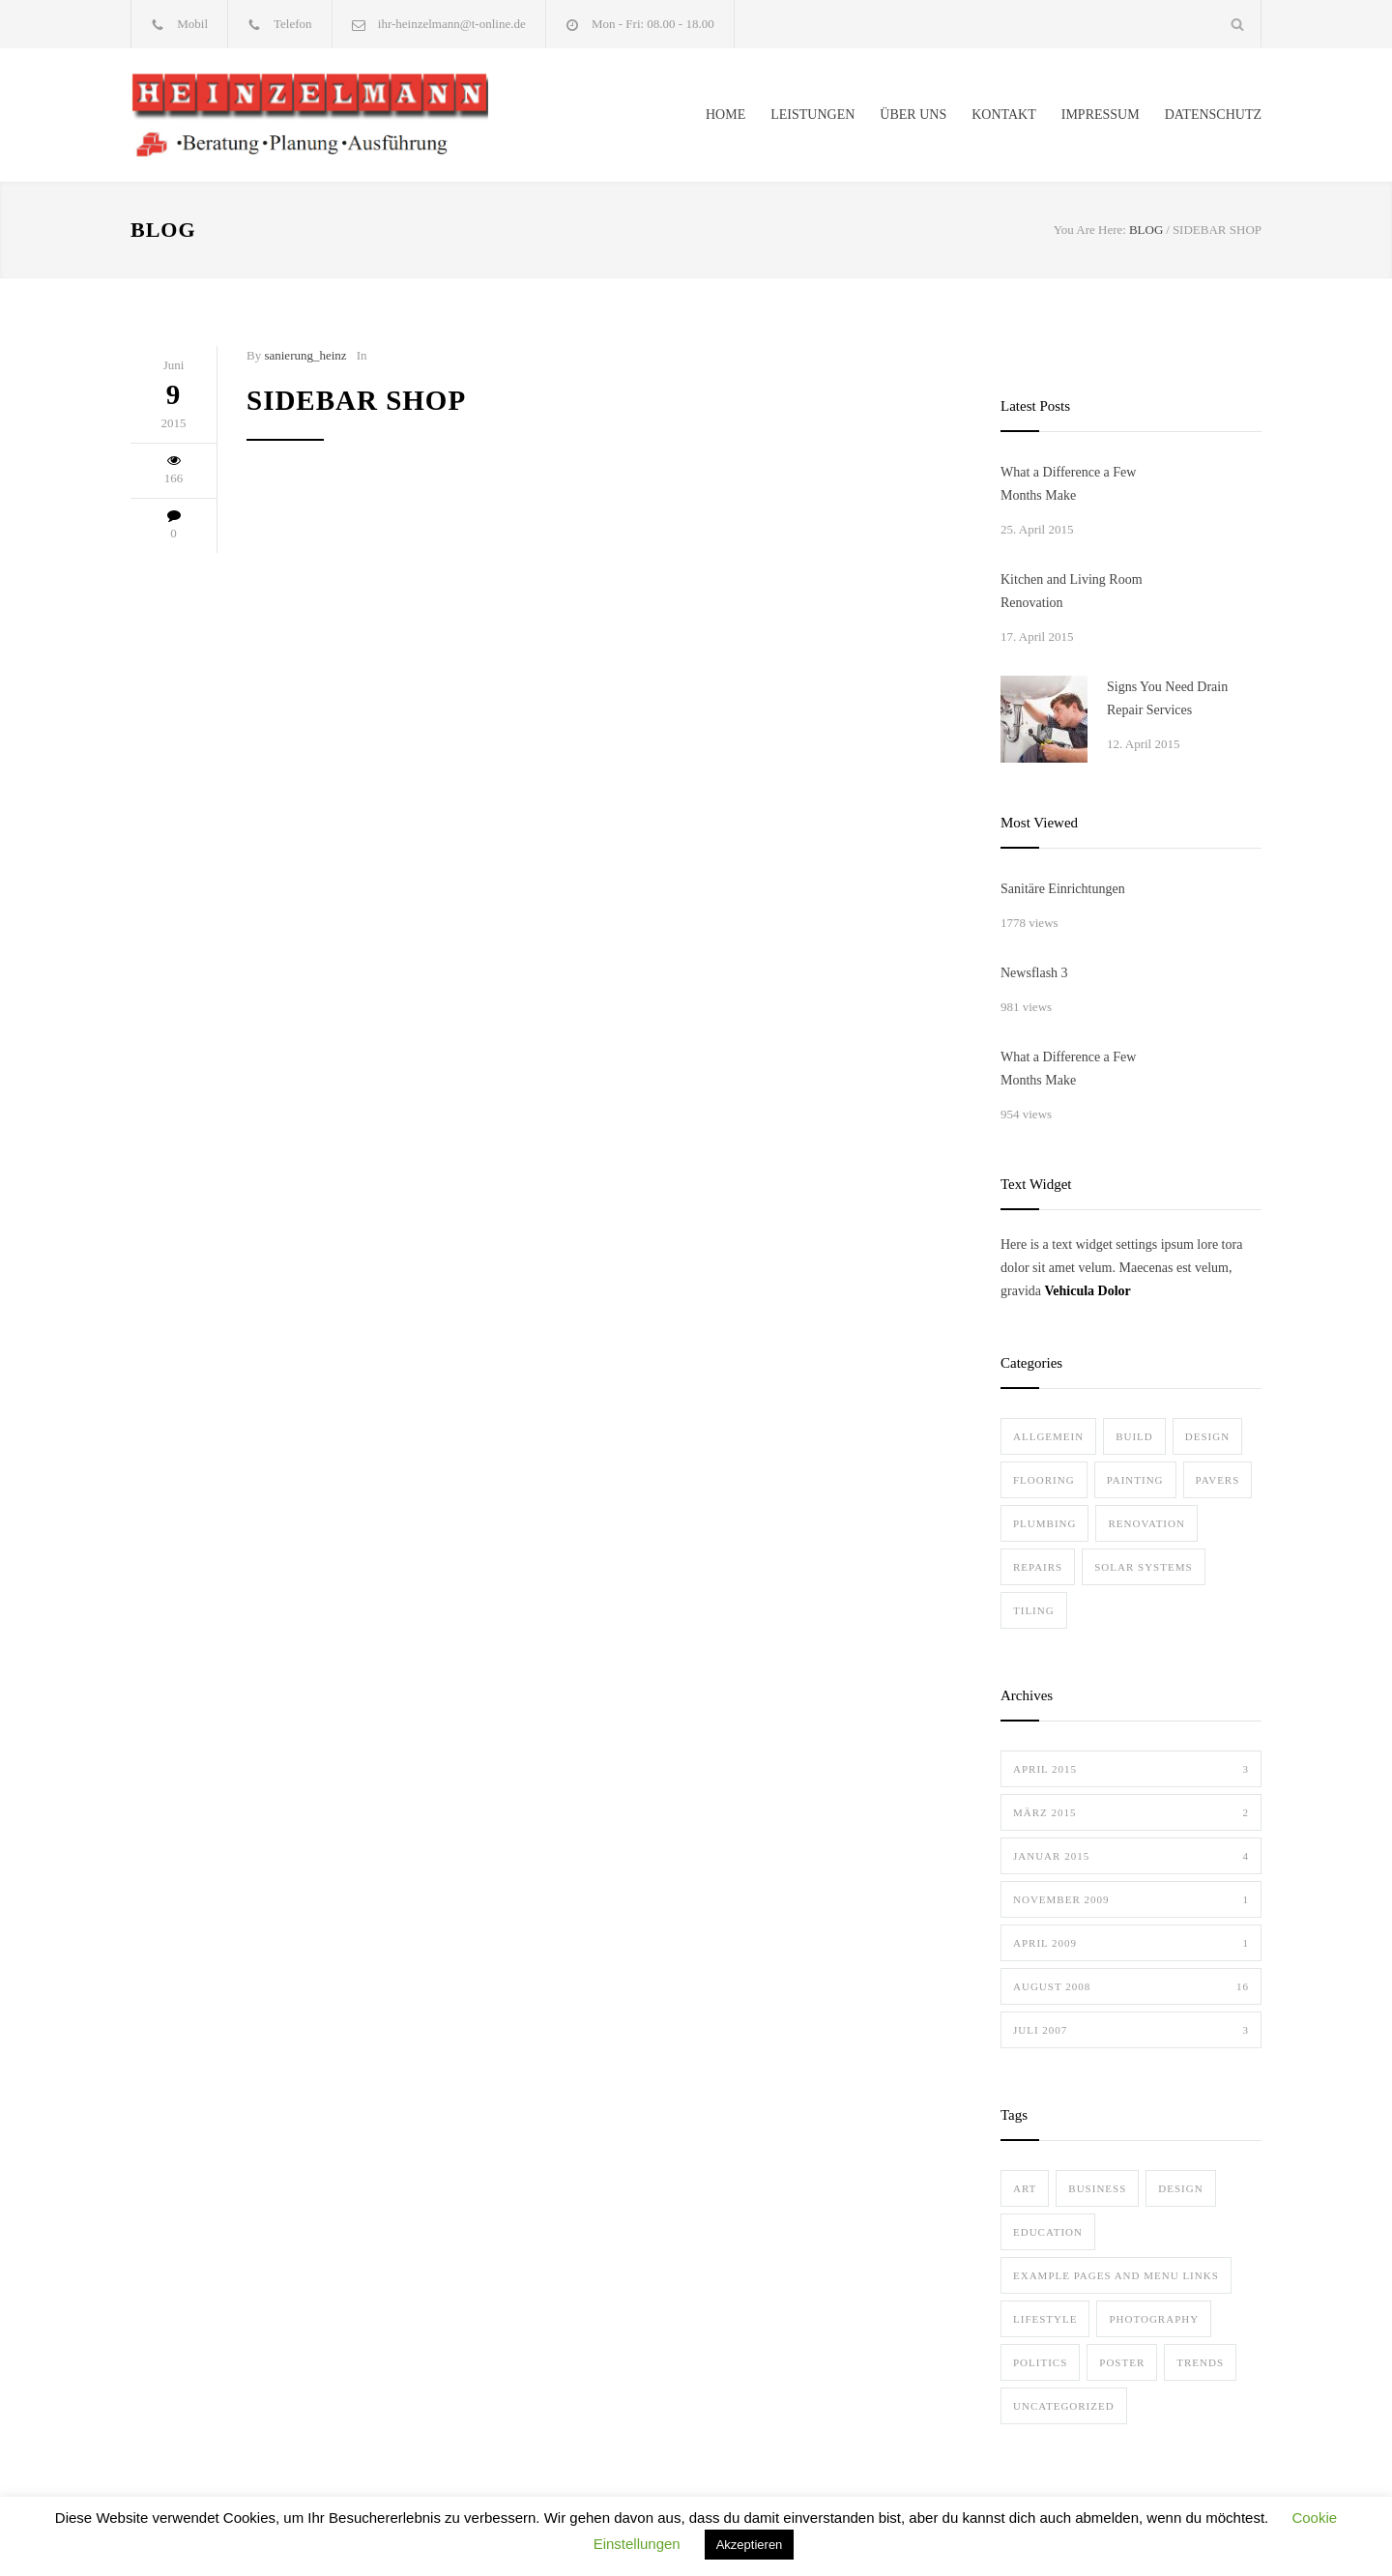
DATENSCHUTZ (1213, 114)
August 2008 (1131, 1986)
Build (1134, 1436)
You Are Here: (1090, 229)
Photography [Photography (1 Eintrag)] (1154, 2319)
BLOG (163, 229)
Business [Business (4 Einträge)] (1097, 2188)
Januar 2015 (1131, 1856)
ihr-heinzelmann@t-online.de (452, 23)
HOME (725, 114)
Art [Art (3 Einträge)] (1024, 2188)
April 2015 (1131, 1769)
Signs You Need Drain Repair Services (1167, 698)
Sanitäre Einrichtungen (1062, 889)
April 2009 (1131, 1943)
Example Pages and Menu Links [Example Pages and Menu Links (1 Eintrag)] (1116, 2275)
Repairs (1037, 1567)
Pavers (1218, 1480)
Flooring (1044, 1480)
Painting (1135, 1480)
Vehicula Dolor (1087, 1291)
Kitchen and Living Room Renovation (1071, 591)
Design (1207, 1436)
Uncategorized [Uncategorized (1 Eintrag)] (1064, 2406)
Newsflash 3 (1034, 973)
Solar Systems (1143, 1567)
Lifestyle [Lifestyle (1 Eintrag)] (1045, 2319)
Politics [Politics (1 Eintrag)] (1040, 2362)
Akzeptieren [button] (749, 2544)
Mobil (192, 23)
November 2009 (1131, 1899)
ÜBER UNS (913, 114)
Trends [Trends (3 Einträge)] (1200, 2362)
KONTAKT (1004, 114)
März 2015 (1131, 1812)
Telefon (293, 23)
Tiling (1034, 1610)
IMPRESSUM (1100, 114)
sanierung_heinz (305, 355)
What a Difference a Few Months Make (1068, 484)
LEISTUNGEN (812, 114)
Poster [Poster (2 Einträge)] (1122, 2362)
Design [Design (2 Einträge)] (1180, 2188)
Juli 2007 (1131, 2030)
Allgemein (1048, 1436)
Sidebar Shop (356, 400)
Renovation (1146, 1523)
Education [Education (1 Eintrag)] (1048, 2232)
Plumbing (1044, 1523)
